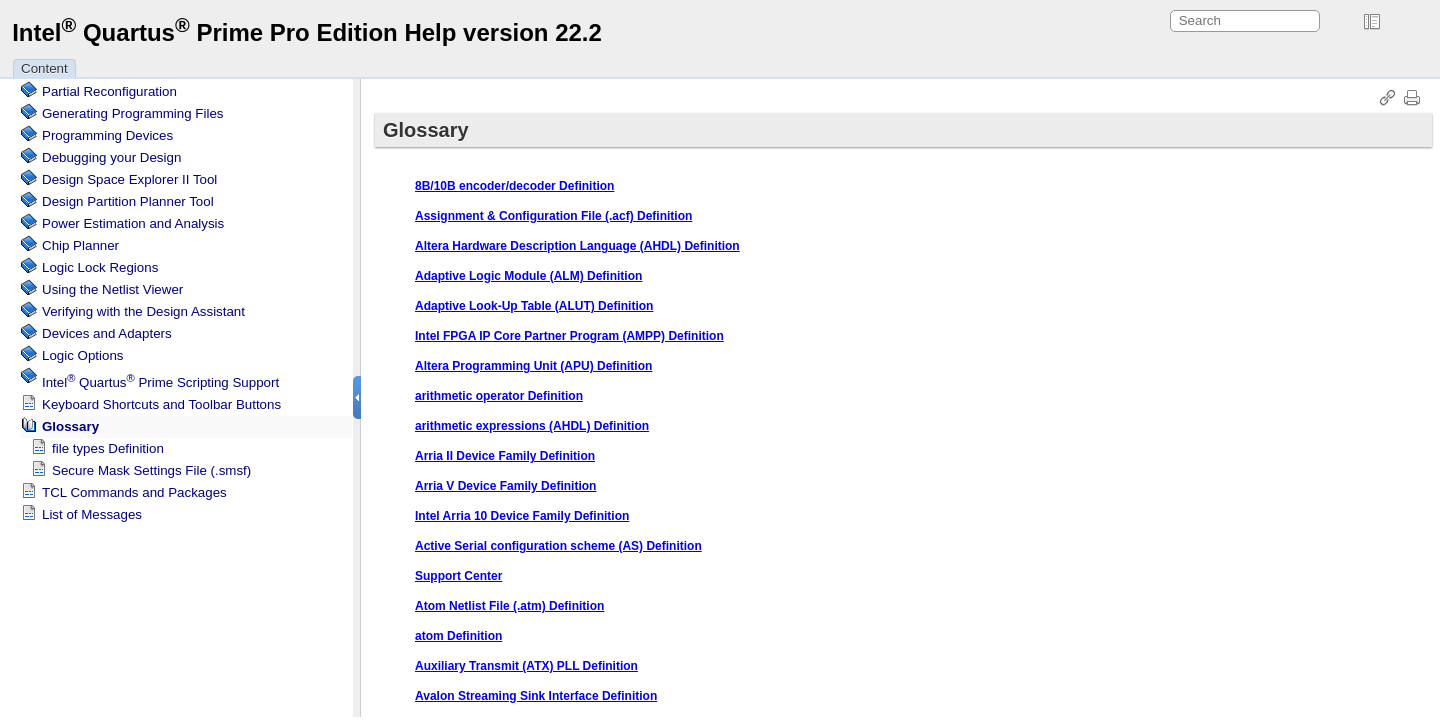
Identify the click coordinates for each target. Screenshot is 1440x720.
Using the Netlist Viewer (112, 289)
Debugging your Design (111, 157)
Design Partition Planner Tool (128, 201)
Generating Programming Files (133, 113)
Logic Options (83, 355)
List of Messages (92, 514)
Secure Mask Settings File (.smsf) (151, 470)
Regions (100, 267)
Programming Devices (107, 135)
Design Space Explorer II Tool (129, 179)
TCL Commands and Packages (134, 492)
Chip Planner (80, 245)
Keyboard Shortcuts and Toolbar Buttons (161, 404)
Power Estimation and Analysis (133, 223)
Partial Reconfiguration (109, 91)
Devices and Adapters (107, 333)
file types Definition (108, 448)
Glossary (70, 426)
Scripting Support (160, 382)
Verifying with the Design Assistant (143, 311)
